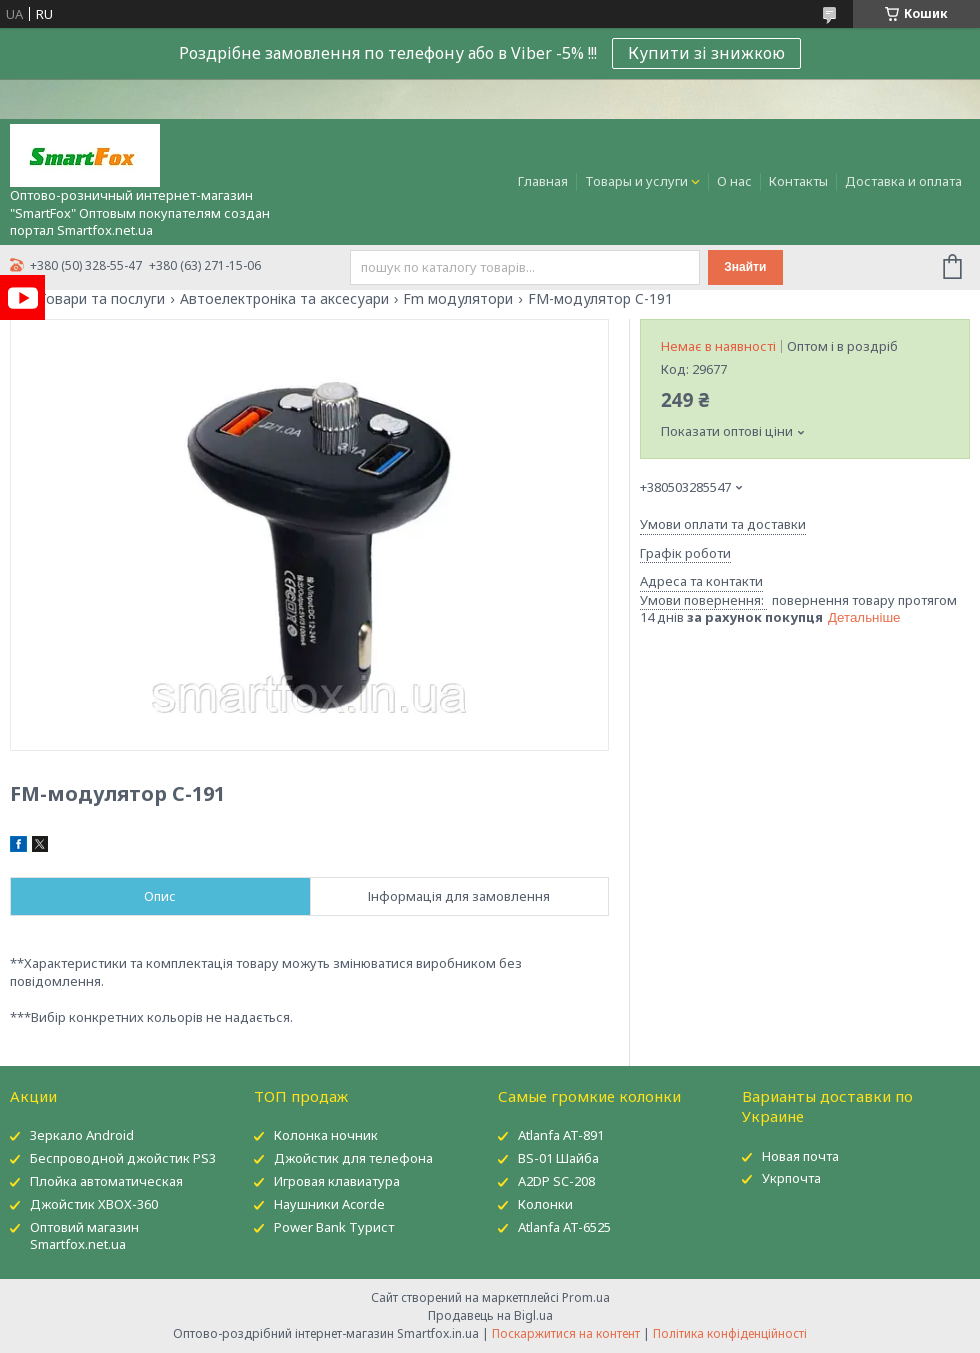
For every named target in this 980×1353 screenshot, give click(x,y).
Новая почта (800, 1156)
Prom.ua (586, 1297)
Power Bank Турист (334, 1227)
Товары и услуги (636, 181)
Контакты (798, 181)
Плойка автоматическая (106, 1181)
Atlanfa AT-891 (561, 1135)
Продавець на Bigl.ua (490, 1315)
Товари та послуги (101, 299)
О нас (734, 181)
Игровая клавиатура (337, 1181)
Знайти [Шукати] (745, 267)
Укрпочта (791, 1178)
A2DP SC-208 (556, 1181)
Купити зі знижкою (706, 53)
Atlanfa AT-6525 (564, 1227)
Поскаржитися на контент (566, 1333)
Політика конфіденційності (730, 1333)
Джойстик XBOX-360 (94, 1204)
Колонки (545, 1204)
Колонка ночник (326, 1135)
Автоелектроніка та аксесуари (284, 299)
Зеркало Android (82, 1135)
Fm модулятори (458, 299)
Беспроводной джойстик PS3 (123, 1158)
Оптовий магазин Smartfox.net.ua (84, 1235)
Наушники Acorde (329, 1204)
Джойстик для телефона (353, 1158)
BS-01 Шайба (558, 1158)
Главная (543, 181)
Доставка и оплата (903, 181)
